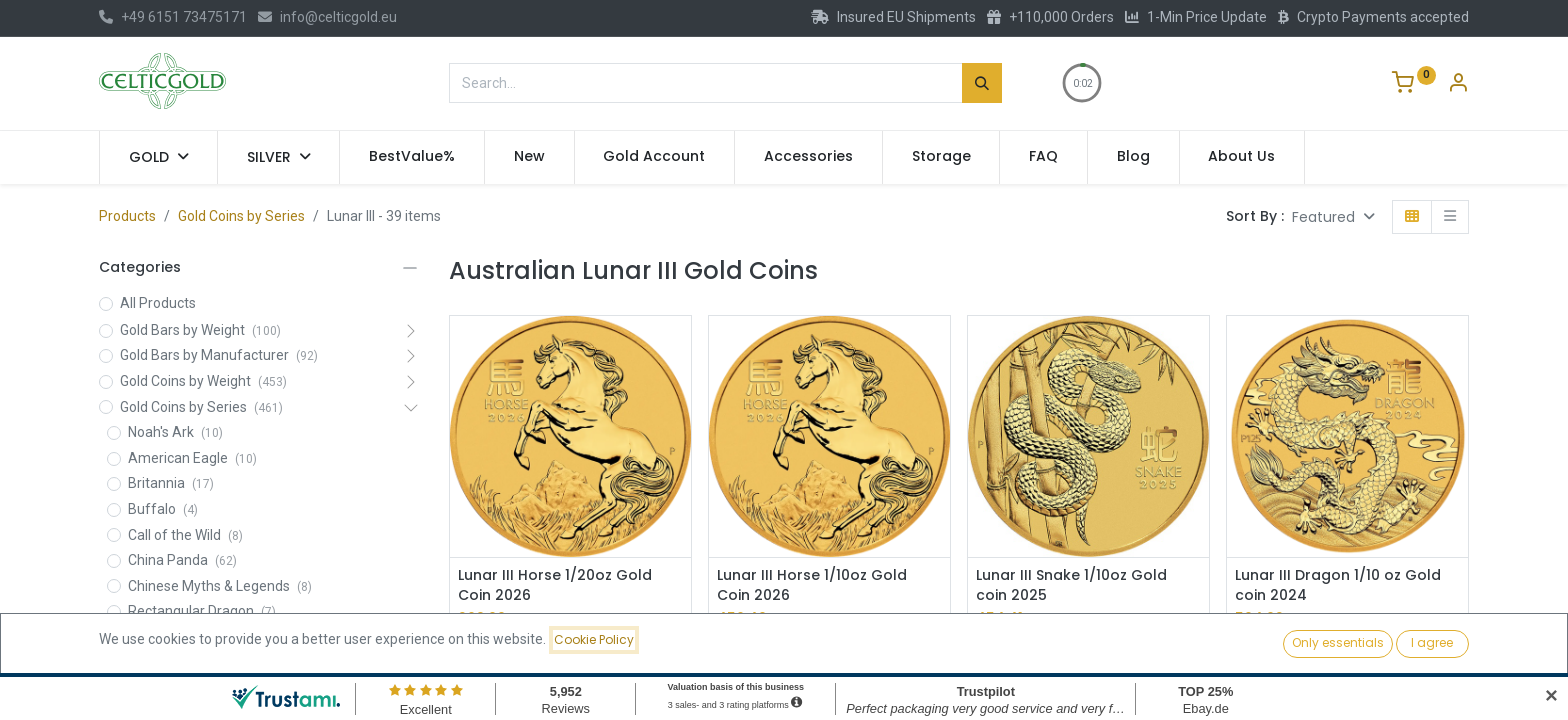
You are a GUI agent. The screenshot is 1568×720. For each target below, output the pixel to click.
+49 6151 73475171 (173, 17)
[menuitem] (412, 157)
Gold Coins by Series (241, 216)
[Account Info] (1458, 85)
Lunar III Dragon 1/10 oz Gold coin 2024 (1338, 585)
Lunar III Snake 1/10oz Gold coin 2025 (1071, 585)
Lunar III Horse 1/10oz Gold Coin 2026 (812, 585)
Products (127, 216)
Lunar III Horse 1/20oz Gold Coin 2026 (555, 585)
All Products (158, 303)
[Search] (982, 83)
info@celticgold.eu (327, 17)
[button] (1333, 217)
